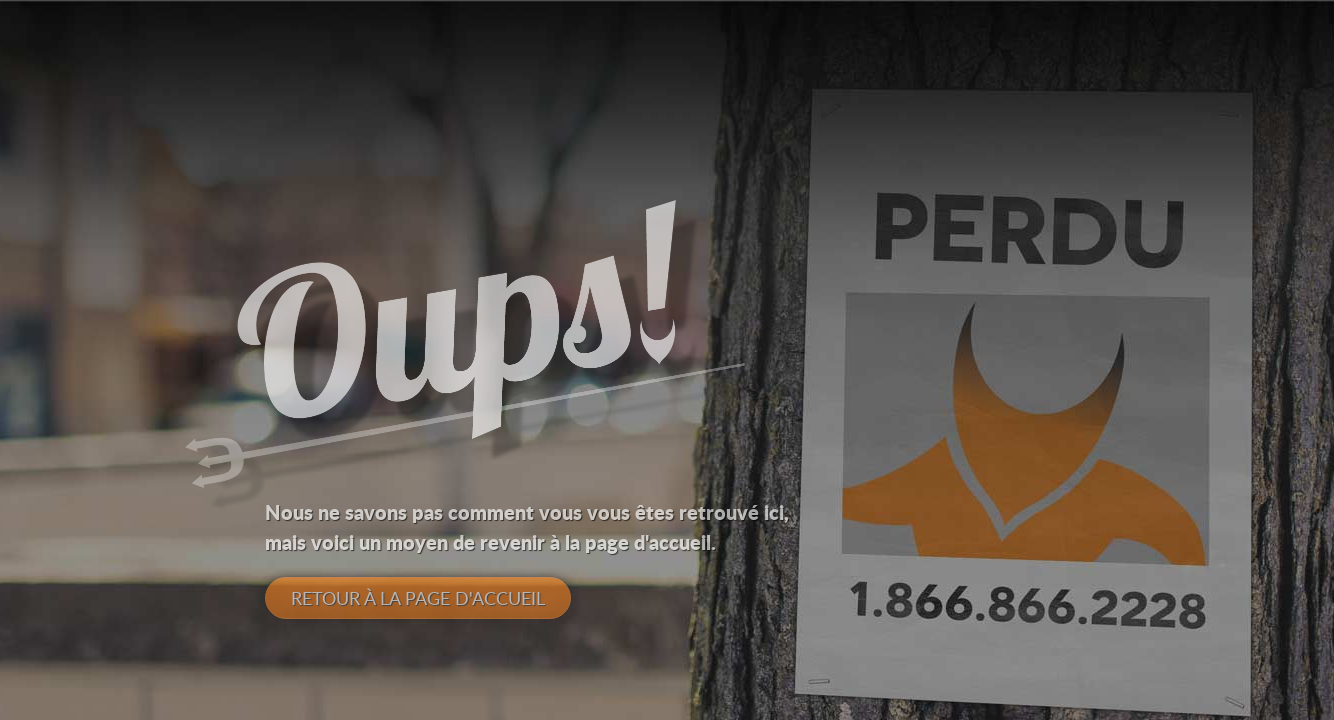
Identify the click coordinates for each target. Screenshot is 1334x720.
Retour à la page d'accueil (418, 598)
